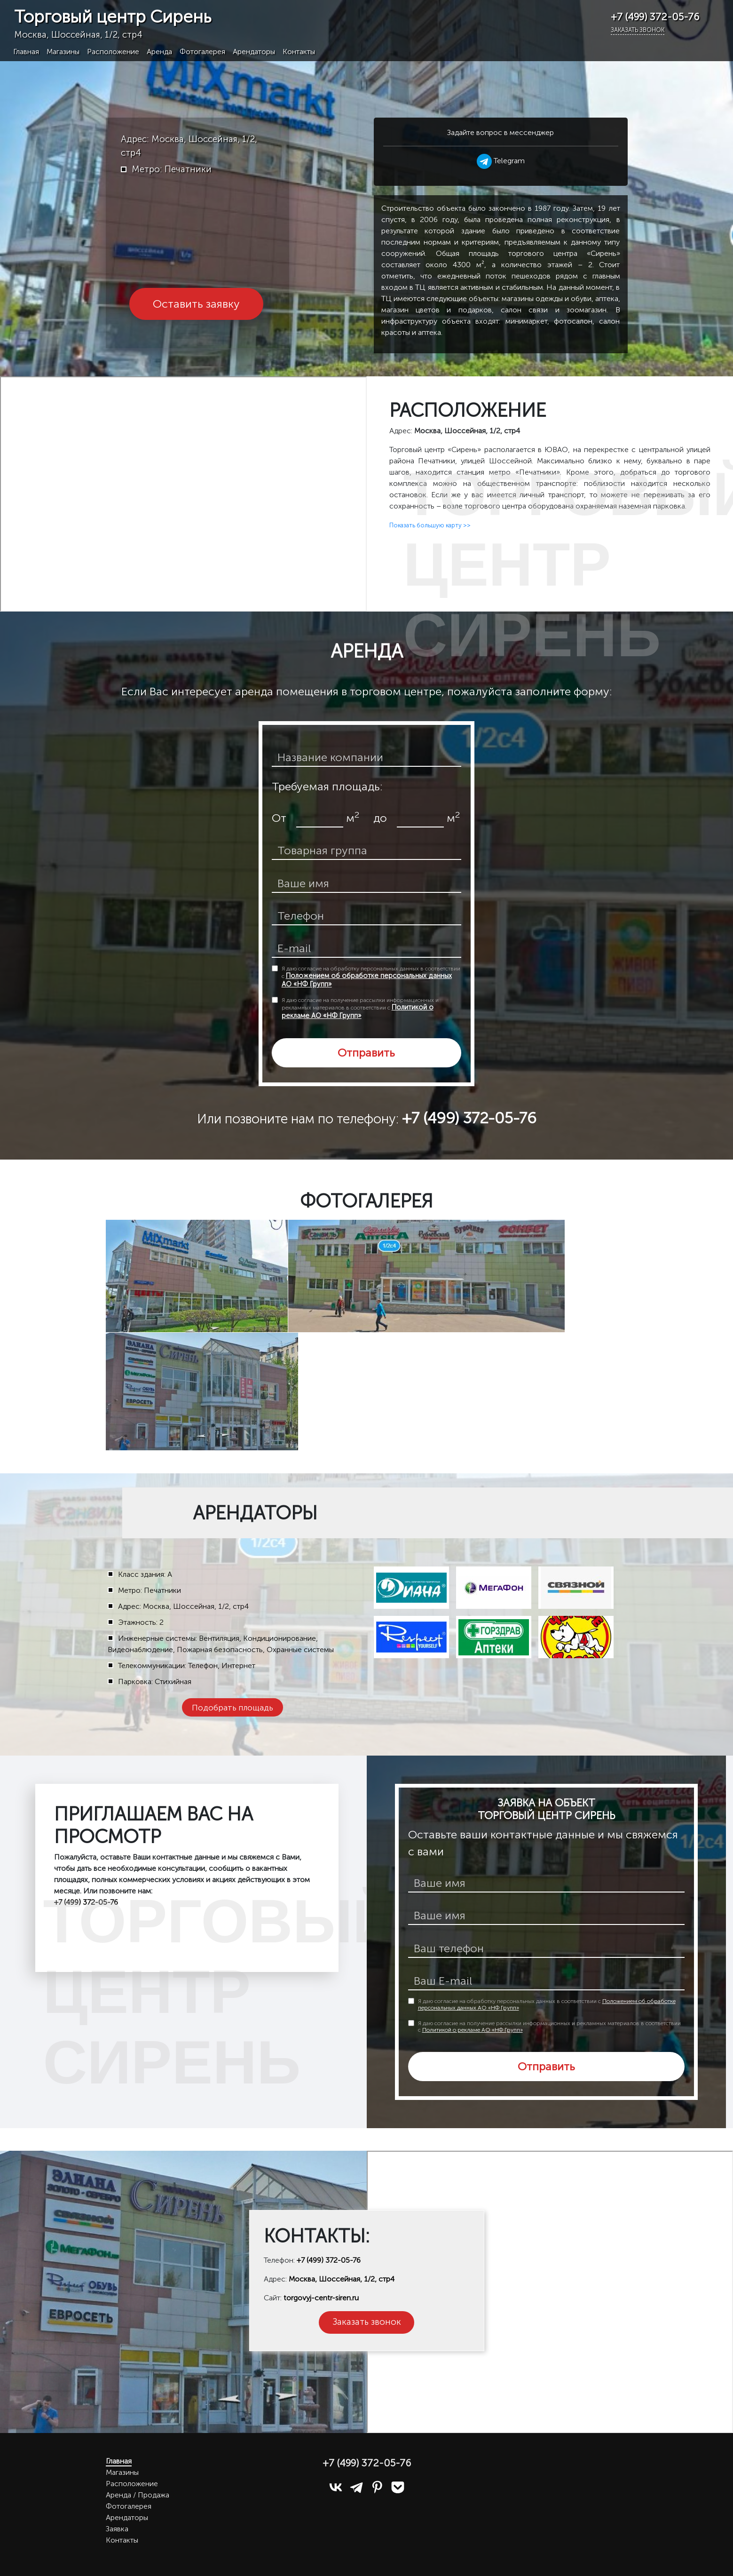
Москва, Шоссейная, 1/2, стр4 (341, 2278)
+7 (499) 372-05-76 (329, 2260)
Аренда (159, 51)
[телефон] (367, 916)
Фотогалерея (202, 51)
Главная (26, 51)
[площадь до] (420, 818)
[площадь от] (319, 818)
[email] (367, 949)
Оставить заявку (196, 303)
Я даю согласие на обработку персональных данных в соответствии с (371, 976)
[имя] (546, 1883)
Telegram (501, 160)
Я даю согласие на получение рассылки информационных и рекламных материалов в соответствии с (360, 1008)
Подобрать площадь (232, 1707)
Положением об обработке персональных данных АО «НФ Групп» (367, 979)
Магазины (63, 51)
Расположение (113, 51)
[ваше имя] (367, 884)
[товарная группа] (367, 851)
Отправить (366, 1052)
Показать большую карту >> (430, 525)
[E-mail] (546, 1981)
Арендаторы (254, 51)
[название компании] (367, 758)
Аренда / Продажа (137, 2494)
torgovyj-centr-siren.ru (321, 2297)
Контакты (299, 51)
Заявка (117, 2528)
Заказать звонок (637, 29)
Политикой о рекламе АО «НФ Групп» (357, 1011)
